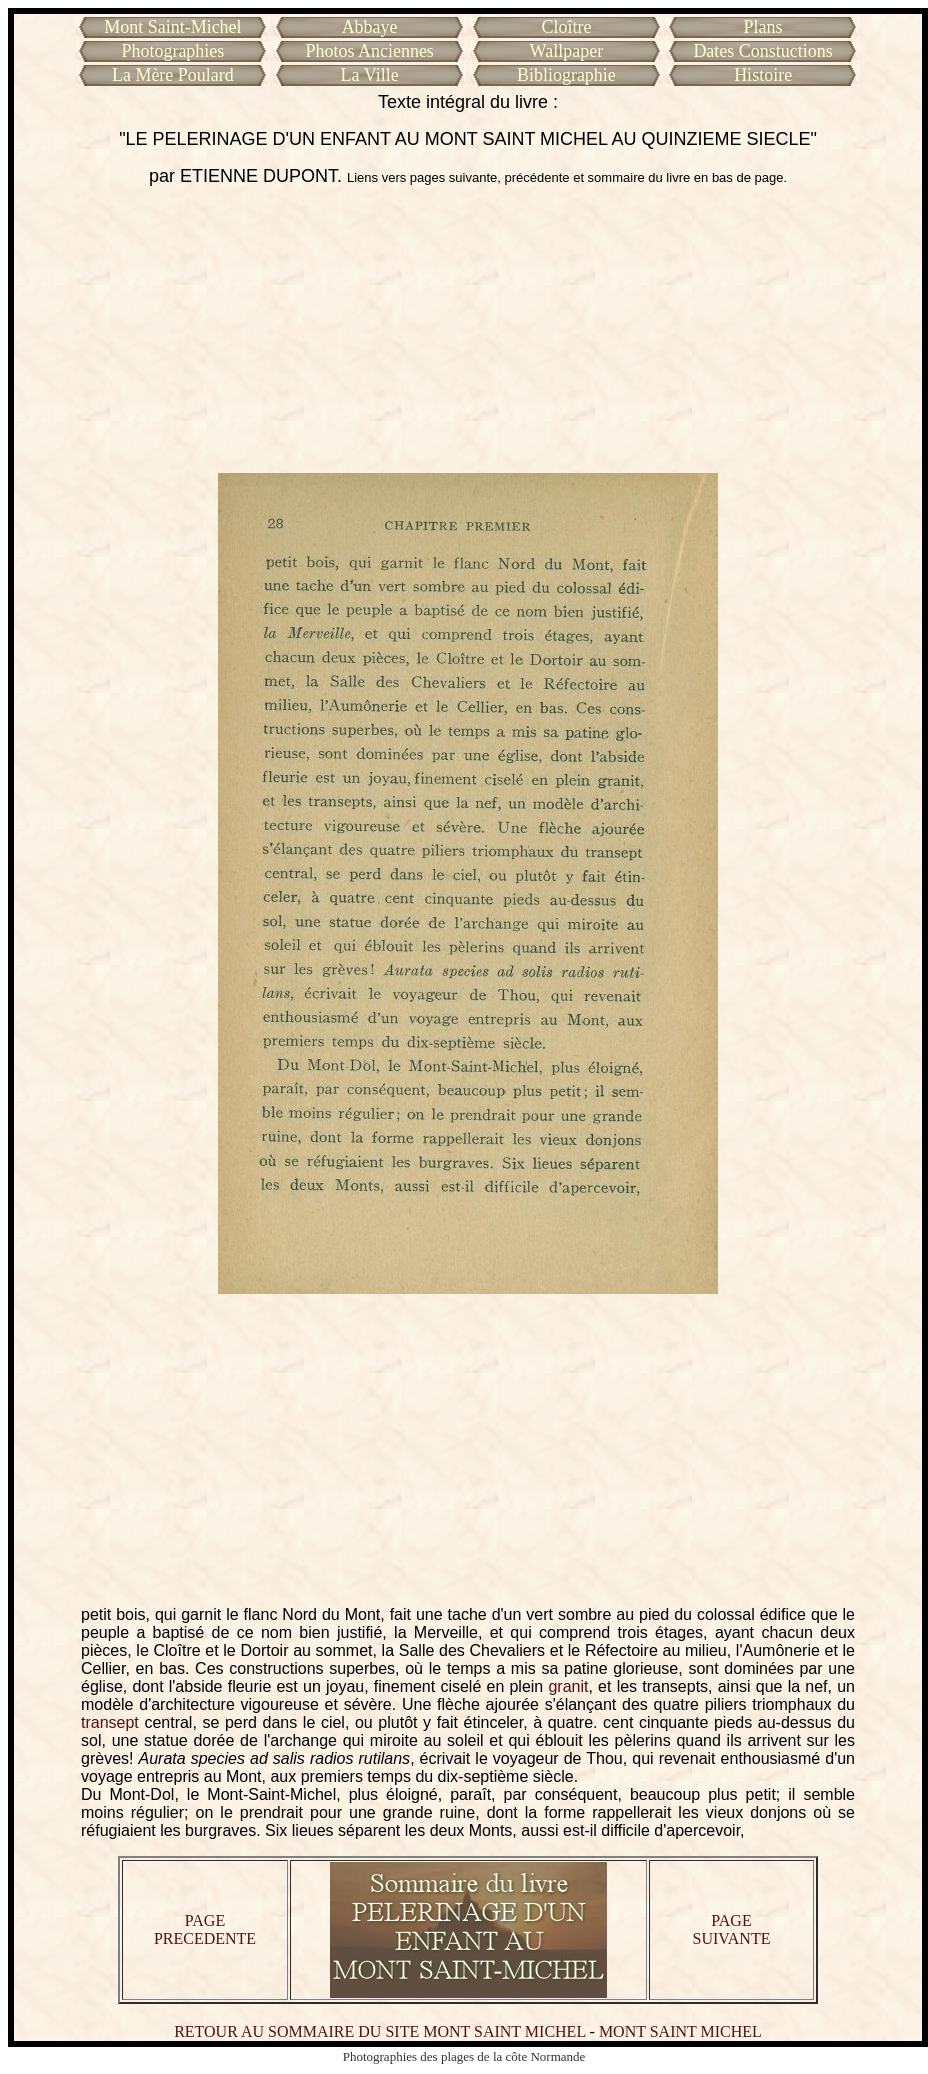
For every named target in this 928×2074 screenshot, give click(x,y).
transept (110, 1722)
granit (568, 1686)
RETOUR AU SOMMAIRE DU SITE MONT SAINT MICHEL (379, 2031)
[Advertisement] (468, 330)
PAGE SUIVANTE (732, 1929)
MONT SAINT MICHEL (680, 2031)
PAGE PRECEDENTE (205, 1929)
